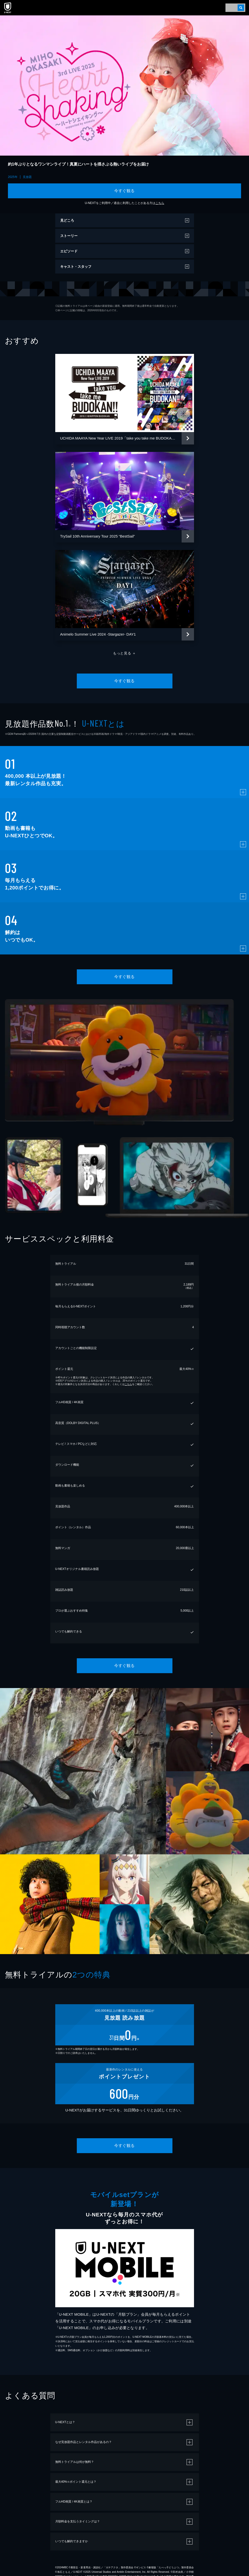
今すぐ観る (124, 191)
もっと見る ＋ (124, 653)
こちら (159, 203)
